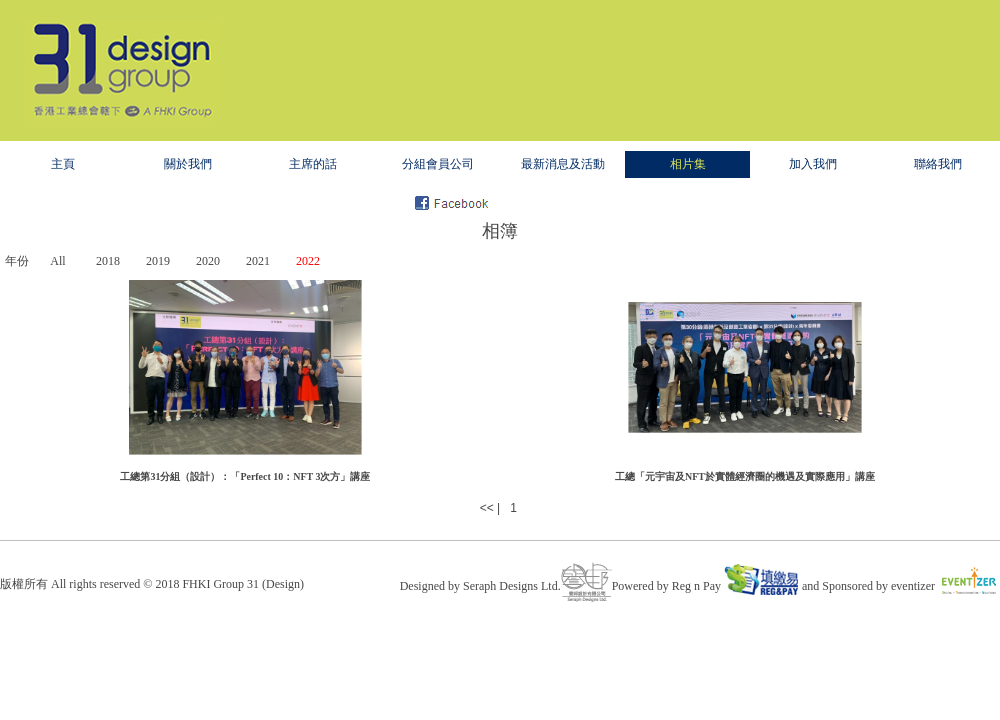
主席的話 (313, 164)
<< (487, 508)
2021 (258, 261)
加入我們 (813, 164)
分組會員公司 (438, 164)
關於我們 (188, 164)
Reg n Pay (735, 586)
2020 (208, 261)
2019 (158, 261)
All (57, 261)
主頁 (63, 164)
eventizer (945, 586)
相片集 (688, 164)
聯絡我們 (938, 164)
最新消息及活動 (563, 164)
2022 (308, 261)
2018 (108, 261)
